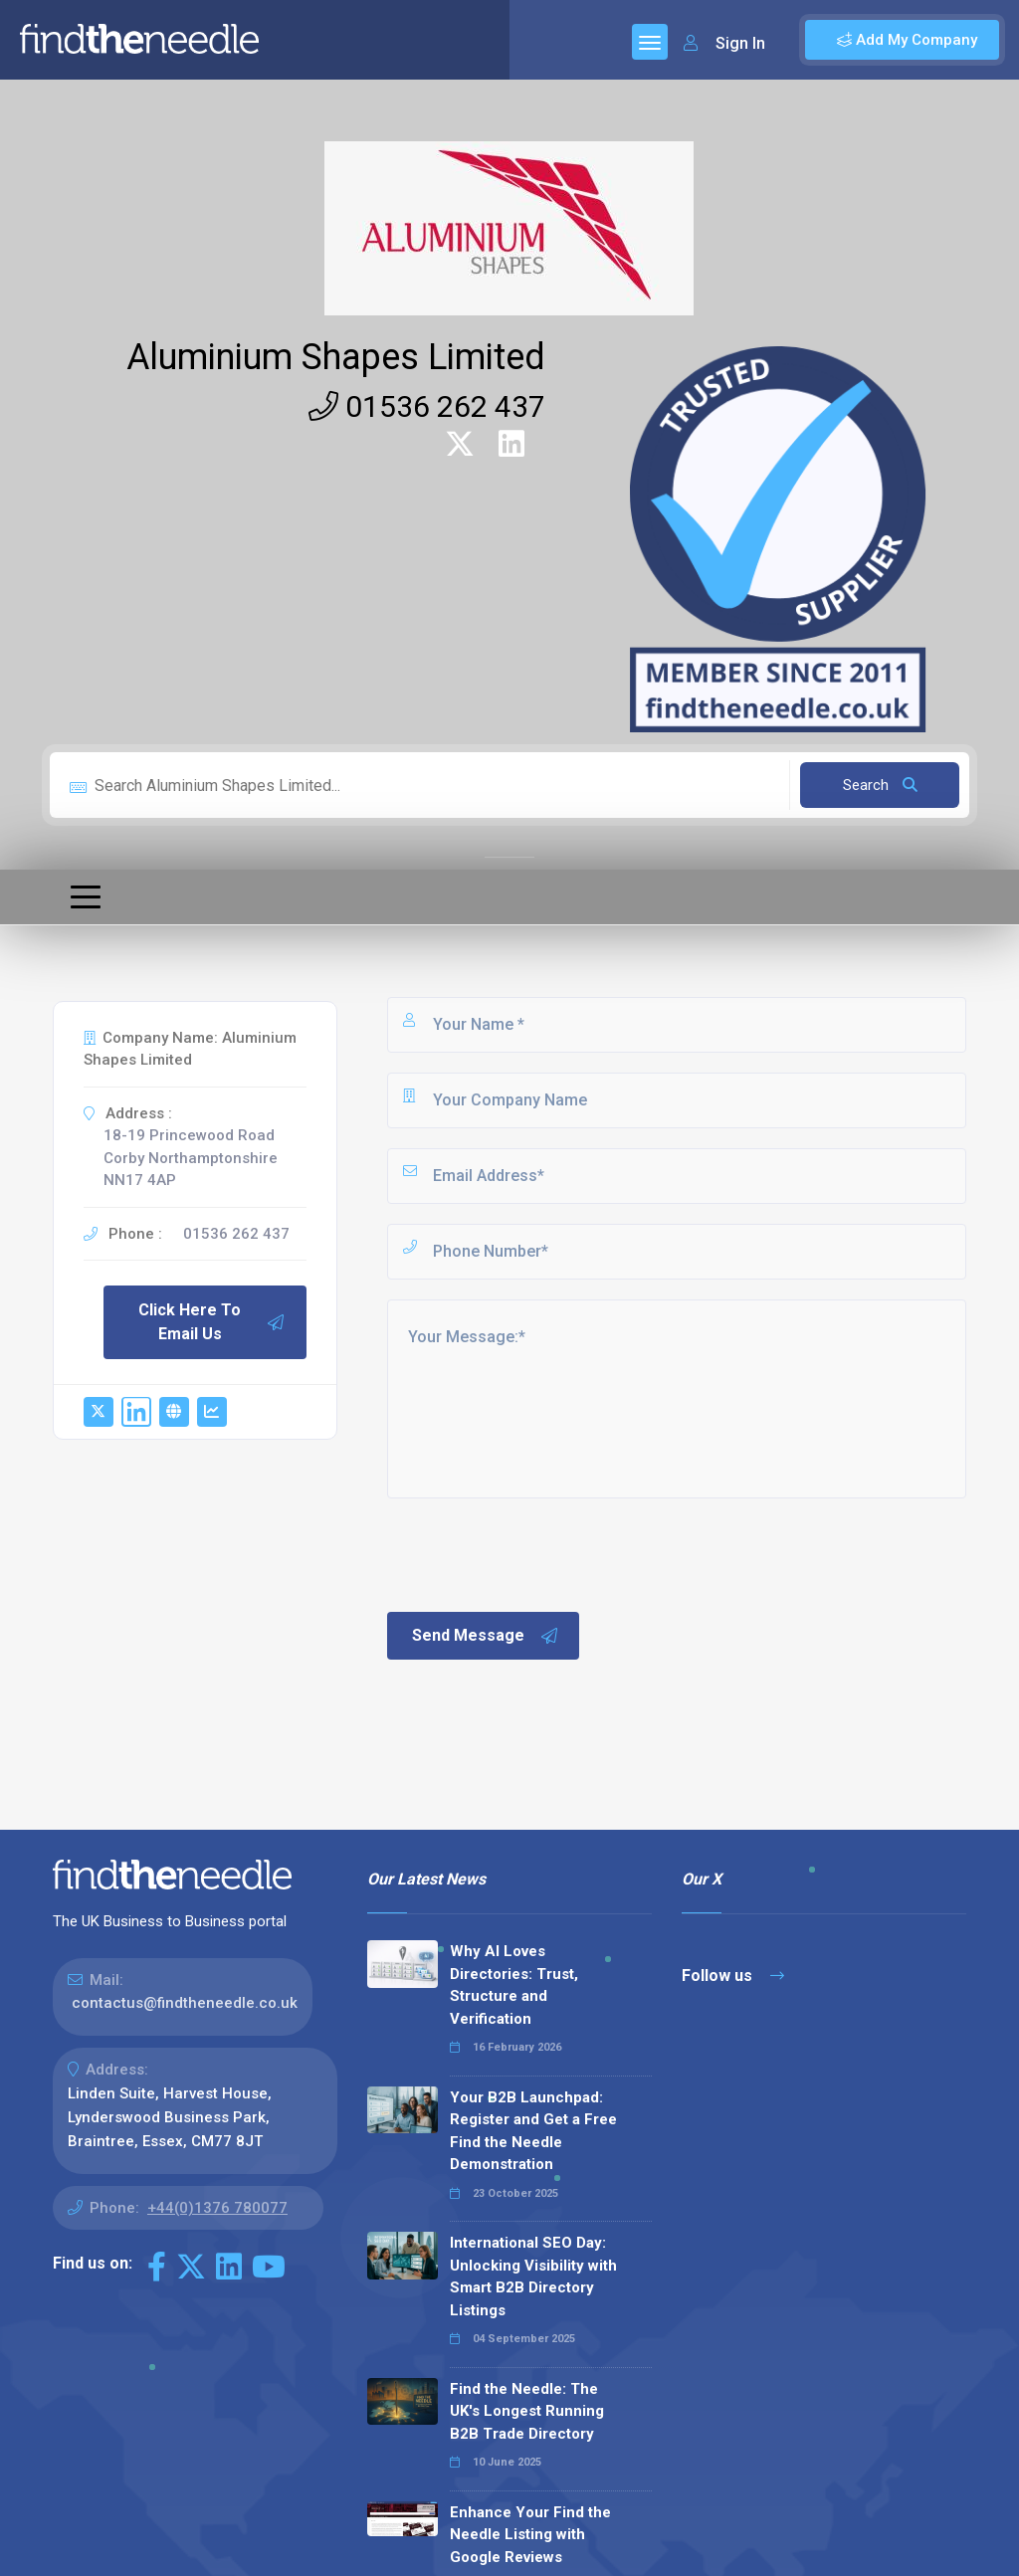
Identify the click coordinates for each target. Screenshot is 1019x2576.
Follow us (733, 1975)
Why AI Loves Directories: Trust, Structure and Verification (514, 1985)
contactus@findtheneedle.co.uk (185, 2003)
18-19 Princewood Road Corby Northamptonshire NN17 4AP (190, 1157)
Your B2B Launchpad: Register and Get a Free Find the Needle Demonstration (533, 2131)
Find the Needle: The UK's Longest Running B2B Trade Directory (527, 2411)
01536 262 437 (426, 406)
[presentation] (535, 1553)
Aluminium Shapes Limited (335, 357)
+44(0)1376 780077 (217, 2208)
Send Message (485, 1636)
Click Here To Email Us (212, 1321)
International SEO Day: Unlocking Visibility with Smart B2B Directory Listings (533, 2276)
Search (880, 785)
